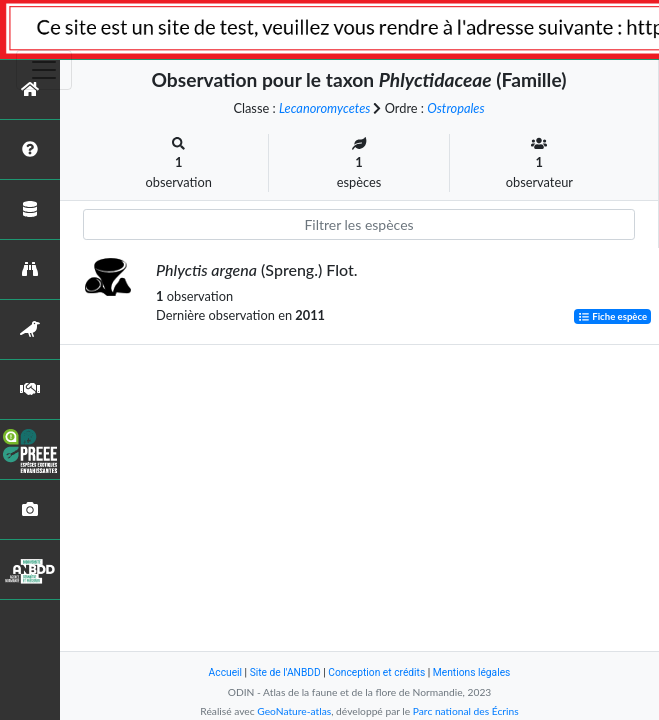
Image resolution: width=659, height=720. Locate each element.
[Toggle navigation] (44, 70)
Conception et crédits (376, 672)
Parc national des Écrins (466, 711)
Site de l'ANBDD (285, 672)
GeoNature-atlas (294, 711)
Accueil (225, 672)
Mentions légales (472, 672)
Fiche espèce (612, 316)
